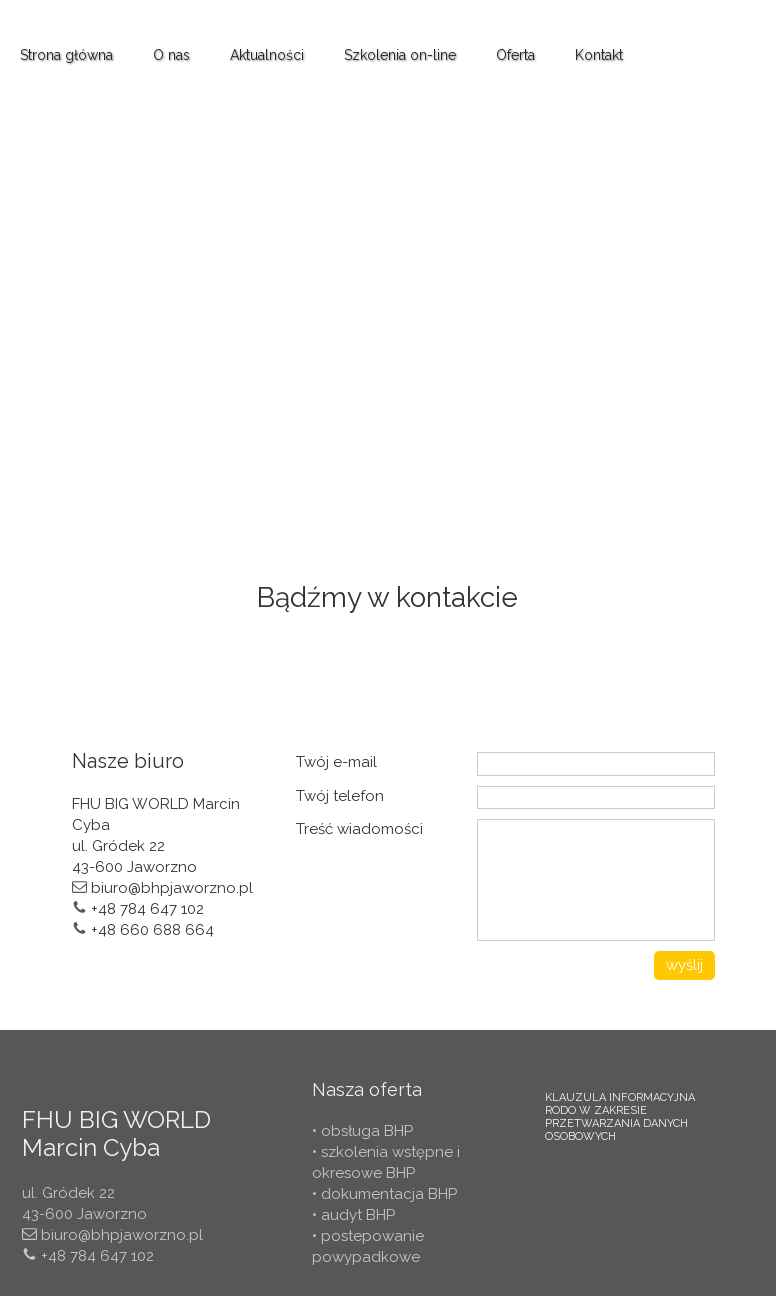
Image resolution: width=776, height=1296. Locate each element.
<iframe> (388, 313)
